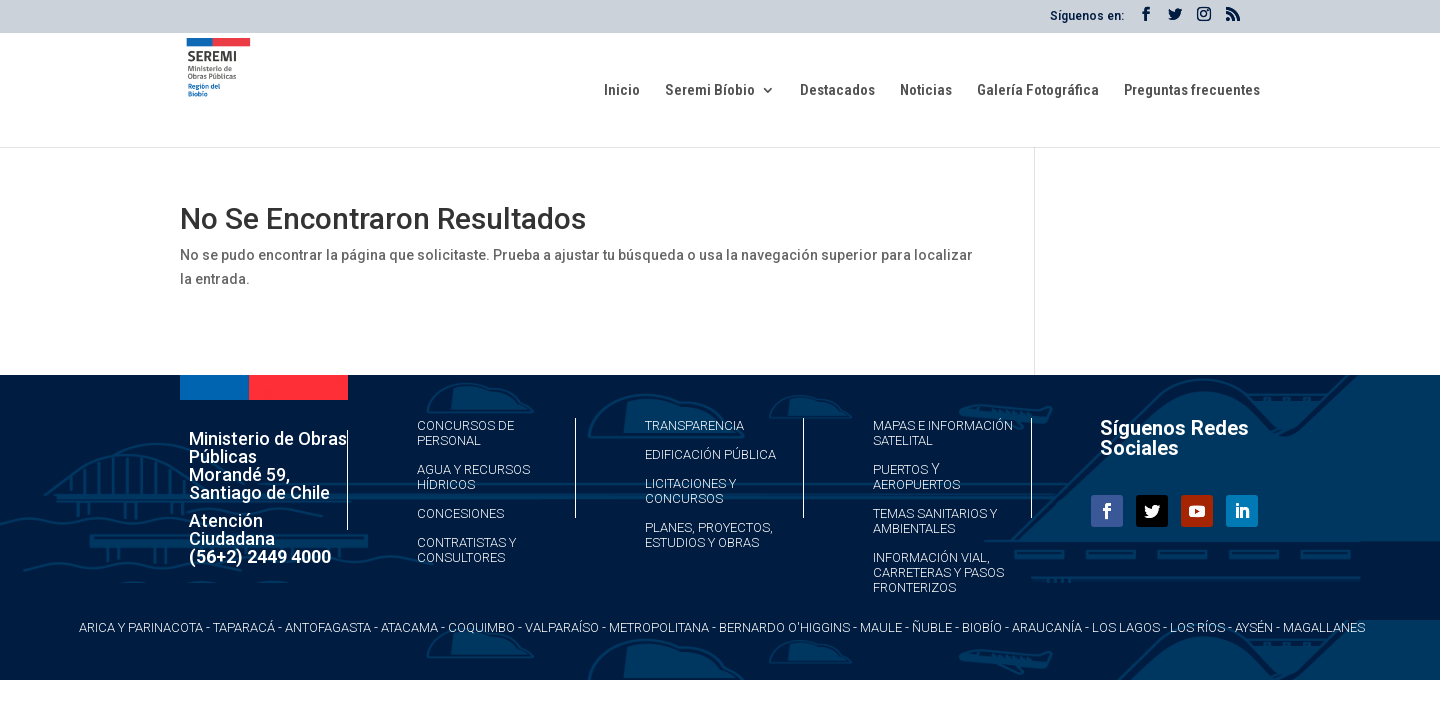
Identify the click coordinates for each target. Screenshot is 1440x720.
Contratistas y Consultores (466, 550)
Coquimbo (481, 627)
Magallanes (1324, 627)
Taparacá (244, 627)
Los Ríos (1197, 627)
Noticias (926, 91)
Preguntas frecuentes (1192, 91)
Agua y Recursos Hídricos (473, 477)
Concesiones (460, 513)
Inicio (622, 91)
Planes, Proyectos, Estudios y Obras (709, 535)
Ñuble (932, 627)
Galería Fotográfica (1038, 91)
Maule (881, 627)
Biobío (982, 627)
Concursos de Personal (465, 433)
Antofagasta (328, 627)
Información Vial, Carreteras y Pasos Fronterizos (938, 572)
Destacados (837, 91)
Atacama (409, 627)
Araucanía (1047, 627)
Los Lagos (1126, 627)
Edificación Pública (710, 454)
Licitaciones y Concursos (690, 491)
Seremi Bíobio (710, 91)
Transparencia (694, 425)
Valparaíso (562, 627)
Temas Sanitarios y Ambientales (935, 521)
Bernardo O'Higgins (784, 627)
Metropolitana (659, 627)
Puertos (900, 469)
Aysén (1254, 627)
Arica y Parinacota (141, 627)
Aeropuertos (916, 484)
